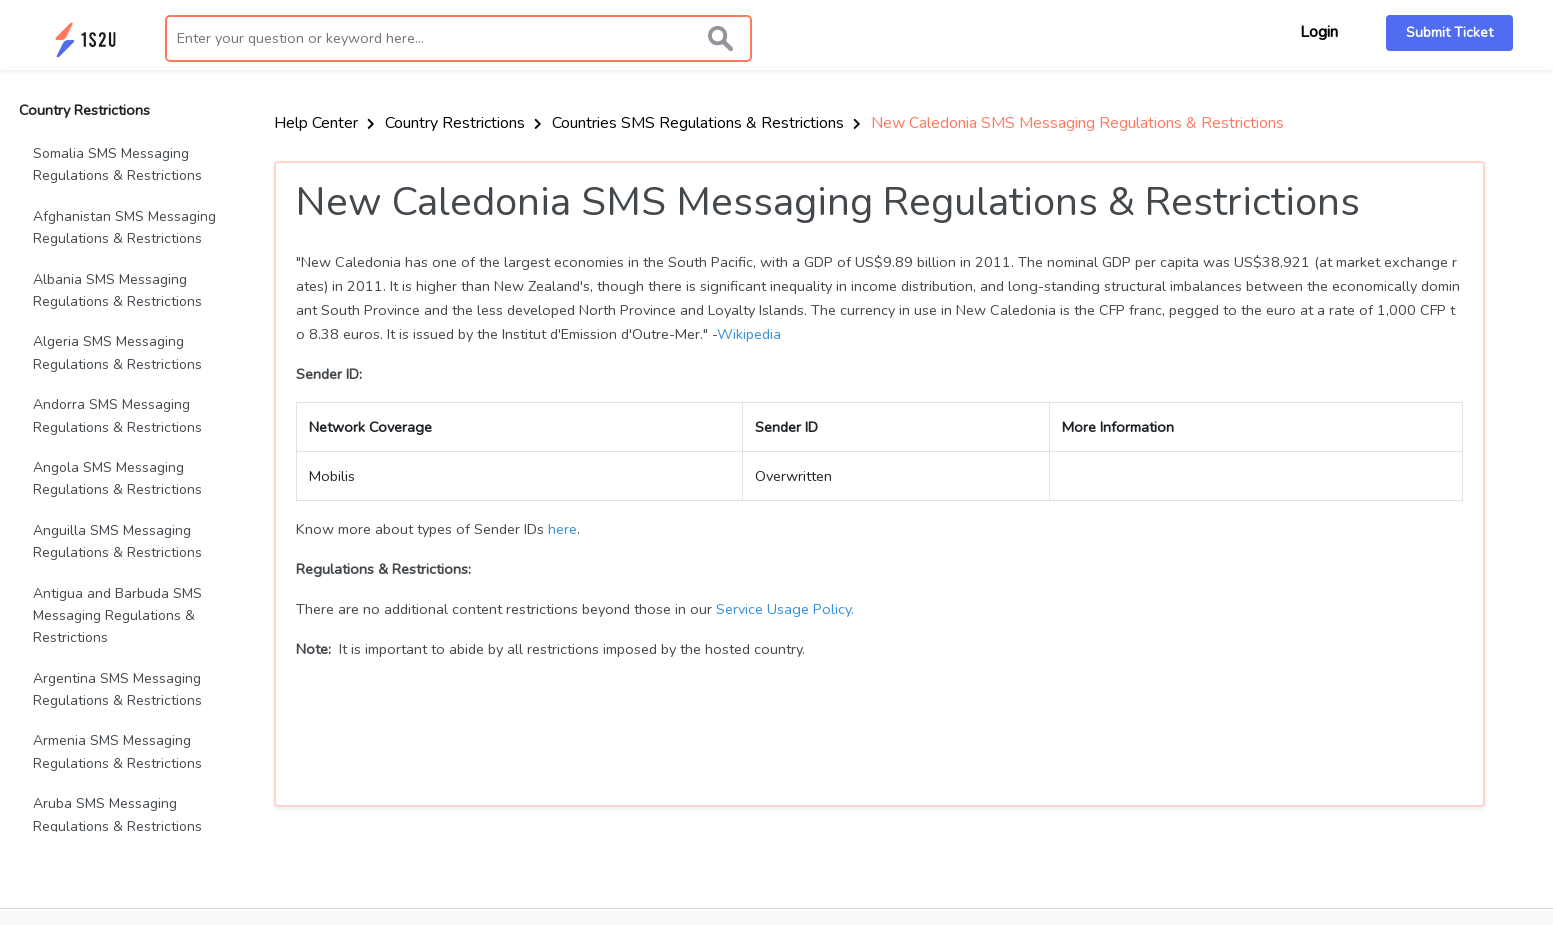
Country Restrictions (463, 123)
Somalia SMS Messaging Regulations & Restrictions (117, 164)
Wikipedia (749, 334)
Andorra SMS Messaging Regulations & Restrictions (117, 415)
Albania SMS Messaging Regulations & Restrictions (117, 290)
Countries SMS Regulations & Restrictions (706, 123)
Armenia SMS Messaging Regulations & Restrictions (117, 751)
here (562, 529)
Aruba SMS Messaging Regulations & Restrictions (117, 814)
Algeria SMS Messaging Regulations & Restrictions (117, 352)
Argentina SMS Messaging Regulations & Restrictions (117, 689)
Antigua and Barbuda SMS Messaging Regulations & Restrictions (117, 616)
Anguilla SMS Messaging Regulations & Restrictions (117, 541)
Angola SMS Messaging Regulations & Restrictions (117, 478)
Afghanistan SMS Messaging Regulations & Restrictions (124, 227)
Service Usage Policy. (785, 609)
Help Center (324, 123)
